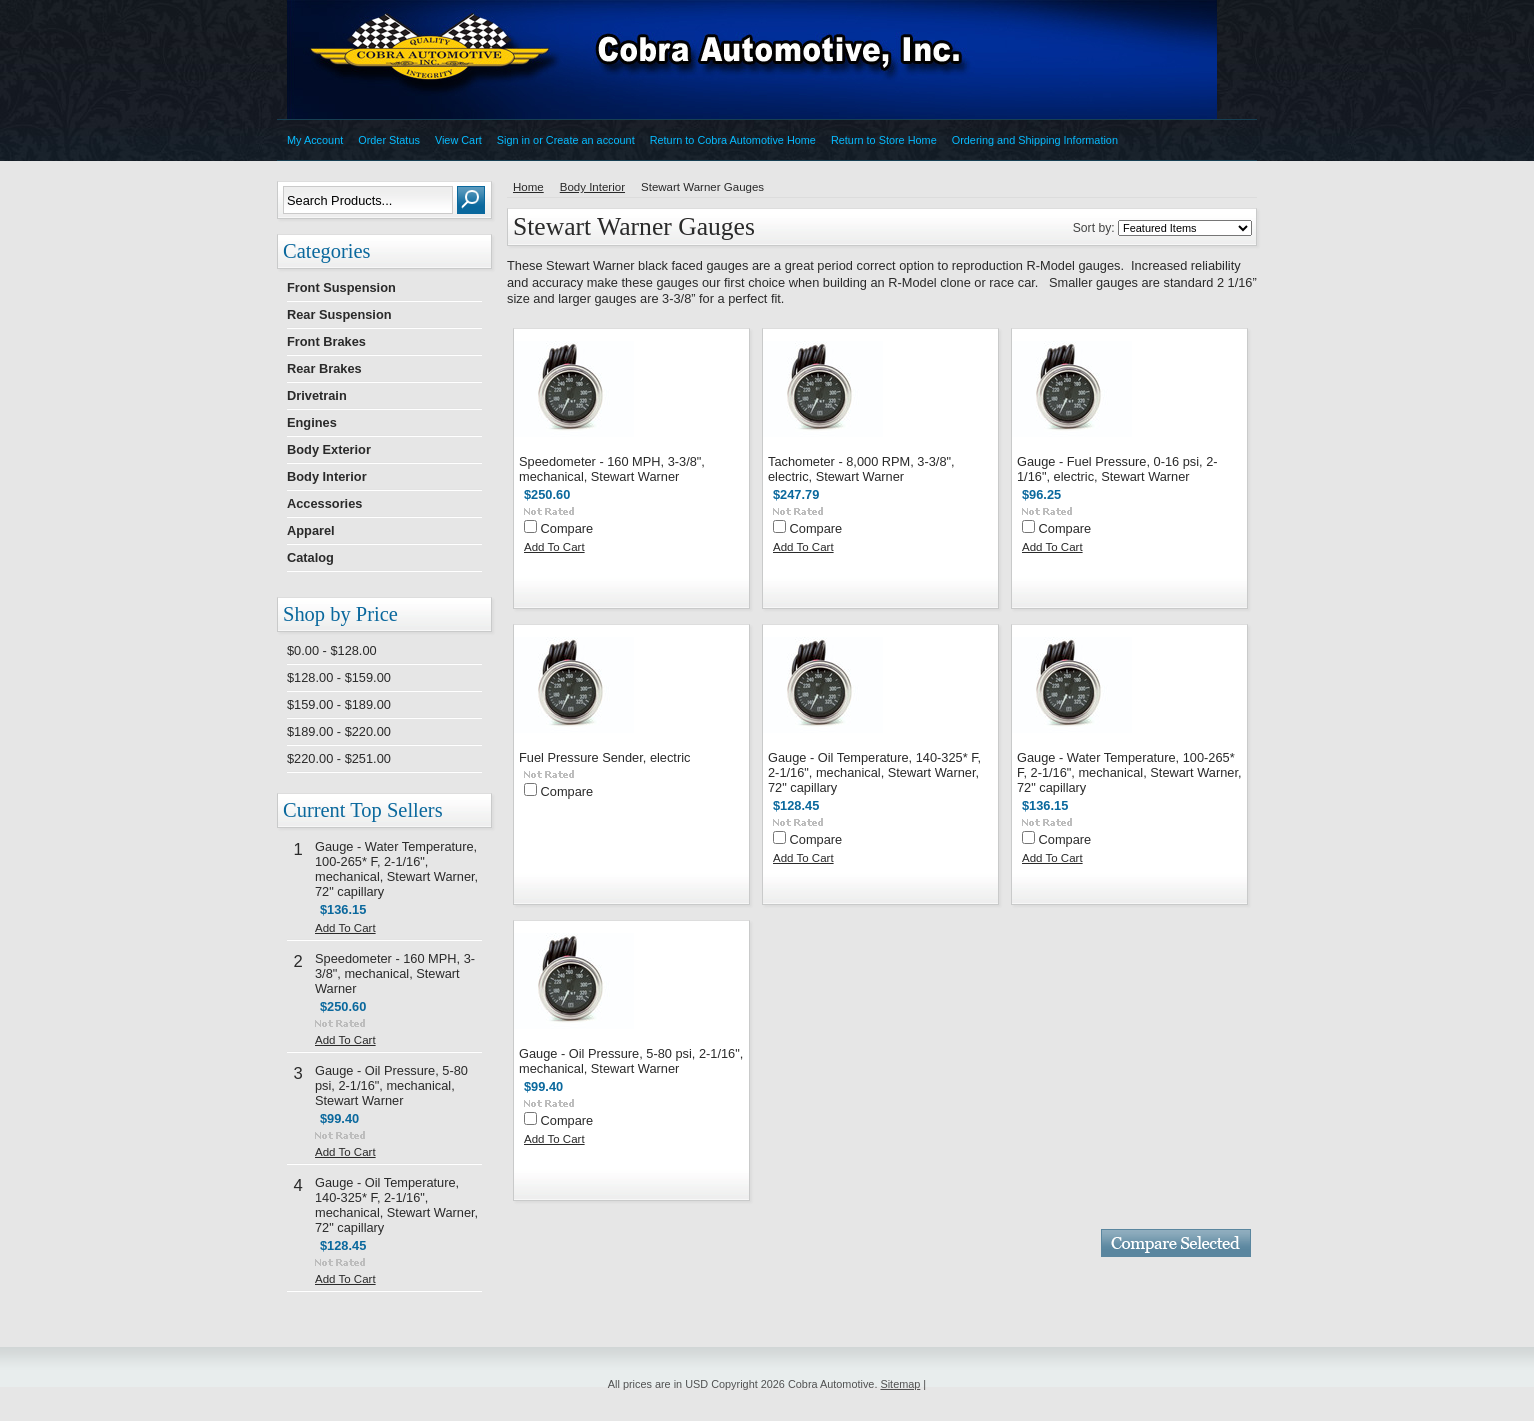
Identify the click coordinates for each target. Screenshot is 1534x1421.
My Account (315, 140)
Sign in (513, 140)
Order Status (389, 140)
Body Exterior (329, 449)
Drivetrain (317, 395)
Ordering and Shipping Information (1035, 140)
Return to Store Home (884, 140)
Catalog (310, 557)
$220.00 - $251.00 (339, 758)
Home (528, 187)
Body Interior (327, 476)
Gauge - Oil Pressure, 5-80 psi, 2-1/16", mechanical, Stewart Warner (391, 1085)
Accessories (324, 503)
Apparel (311, 530)
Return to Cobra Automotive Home (733, 140)
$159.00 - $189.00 (339, 704)
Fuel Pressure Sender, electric (604, 757)
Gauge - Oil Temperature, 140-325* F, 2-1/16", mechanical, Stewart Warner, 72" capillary (396, 1205)
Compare (567, 528)
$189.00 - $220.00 (339, 731)
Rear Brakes (324, 368)
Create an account (590, 140)
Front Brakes (326, 341)
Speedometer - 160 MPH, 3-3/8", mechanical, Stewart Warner (395, 973)
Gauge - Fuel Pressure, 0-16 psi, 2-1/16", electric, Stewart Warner (1117, 469)
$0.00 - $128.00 (332, 650)
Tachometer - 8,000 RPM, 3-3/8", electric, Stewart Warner (861, 469)
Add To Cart (345, 928)
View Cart (458, 140)
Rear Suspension (339, 314)
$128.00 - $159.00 (339, 677)
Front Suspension (341, 287)
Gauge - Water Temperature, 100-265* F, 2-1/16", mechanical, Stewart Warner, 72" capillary (396, 869)
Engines (312, 422)
